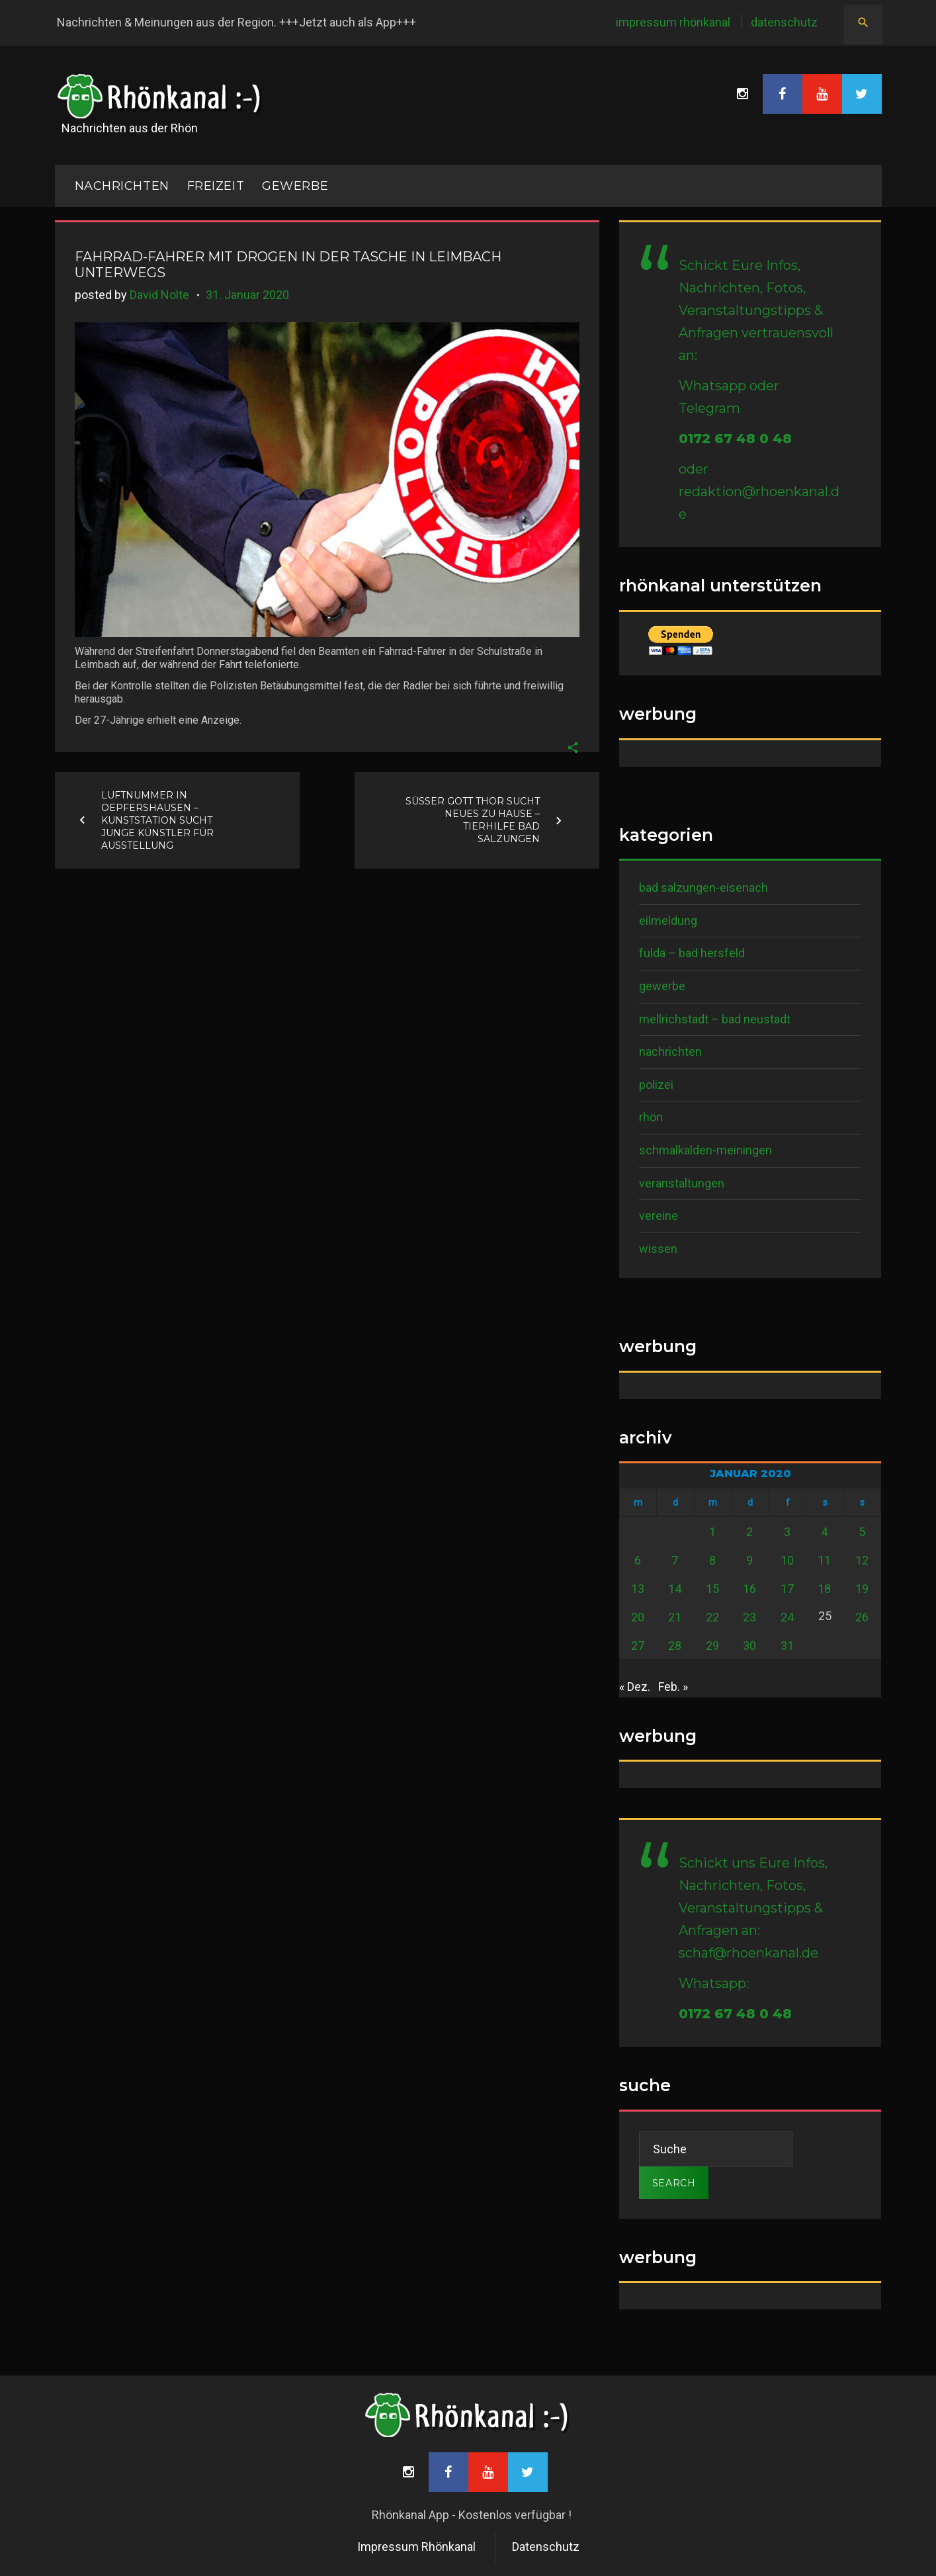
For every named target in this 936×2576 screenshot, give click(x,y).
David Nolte (159, 295)
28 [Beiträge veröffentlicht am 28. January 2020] (674, 1646)
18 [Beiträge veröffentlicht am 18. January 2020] (824, 1589)
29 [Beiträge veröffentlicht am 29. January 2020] (712, 1646)
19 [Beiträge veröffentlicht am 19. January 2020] (862, 1589)
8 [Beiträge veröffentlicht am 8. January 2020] (712, 1560)
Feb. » (673, 1687)
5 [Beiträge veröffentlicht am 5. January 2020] (862, 1532)
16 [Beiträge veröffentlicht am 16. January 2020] (749, 1589)
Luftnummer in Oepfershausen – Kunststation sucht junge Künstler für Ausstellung (157, 820)
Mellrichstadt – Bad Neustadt (714, 1019)
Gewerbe (295, 186)
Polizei (656, 1085)
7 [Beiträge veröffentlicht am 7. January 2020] (674, 1560)
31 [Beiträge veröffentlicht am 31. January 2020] (787, 1646)
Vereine (658, 1216)
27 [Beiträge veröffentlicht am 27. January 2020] (637, 1646)
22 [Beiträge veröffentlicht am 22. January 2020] (712, 1617)
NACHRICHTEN (122, 186)
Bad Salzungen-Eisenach (703, 887)
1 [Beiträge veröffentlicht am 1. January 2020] (712, 1532)
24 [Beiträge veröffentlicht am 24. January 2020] (787, 1617)
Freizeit (215, 186)
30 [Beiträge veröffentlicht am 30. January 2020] (749, 1646)
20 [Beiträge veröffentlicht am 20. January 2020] (637, 1617)
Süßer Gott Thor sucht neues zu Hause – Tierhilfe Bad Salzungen (472, 820)
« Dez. (634, 1687)
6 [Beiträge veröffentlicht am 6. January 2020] (637, 1560)
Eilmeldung (668, 920)
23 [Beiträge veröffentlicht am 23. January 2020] (749, 1617)
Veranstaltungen (681, 1183)
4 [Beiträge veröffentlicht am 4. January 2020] (824, 1532)
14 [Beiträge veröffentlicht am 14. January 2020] (674, 1589)
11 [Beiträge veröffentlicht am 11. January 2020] (824, 1560)
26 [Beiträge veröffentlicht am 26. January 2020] (862, 1617)
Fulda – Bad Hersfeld (692, 953)
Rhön (651, 1117)
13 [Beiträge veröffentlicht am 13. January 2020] (637, 1589)
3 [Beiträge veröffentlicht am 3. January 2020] (787, 1532)
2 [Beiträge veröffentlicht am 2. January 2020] (749, 1532)
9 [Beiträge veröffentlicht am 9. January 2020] (749, 1560)
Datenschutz (784, 22)
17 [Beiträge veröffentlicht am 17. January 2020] (787, 1589)
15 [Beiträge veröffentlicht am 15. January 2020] (712, 1589)
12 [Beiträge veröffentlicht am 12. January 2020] (862, 1560)
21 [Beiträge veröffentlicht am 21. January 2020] (674, 1617)
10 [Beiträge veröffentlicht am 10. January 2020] (787, 1560)
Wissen (658, 1249)
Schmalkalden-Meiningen (705, 1150)
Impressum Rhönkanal (673, 22)
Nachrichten (670, 1051)
